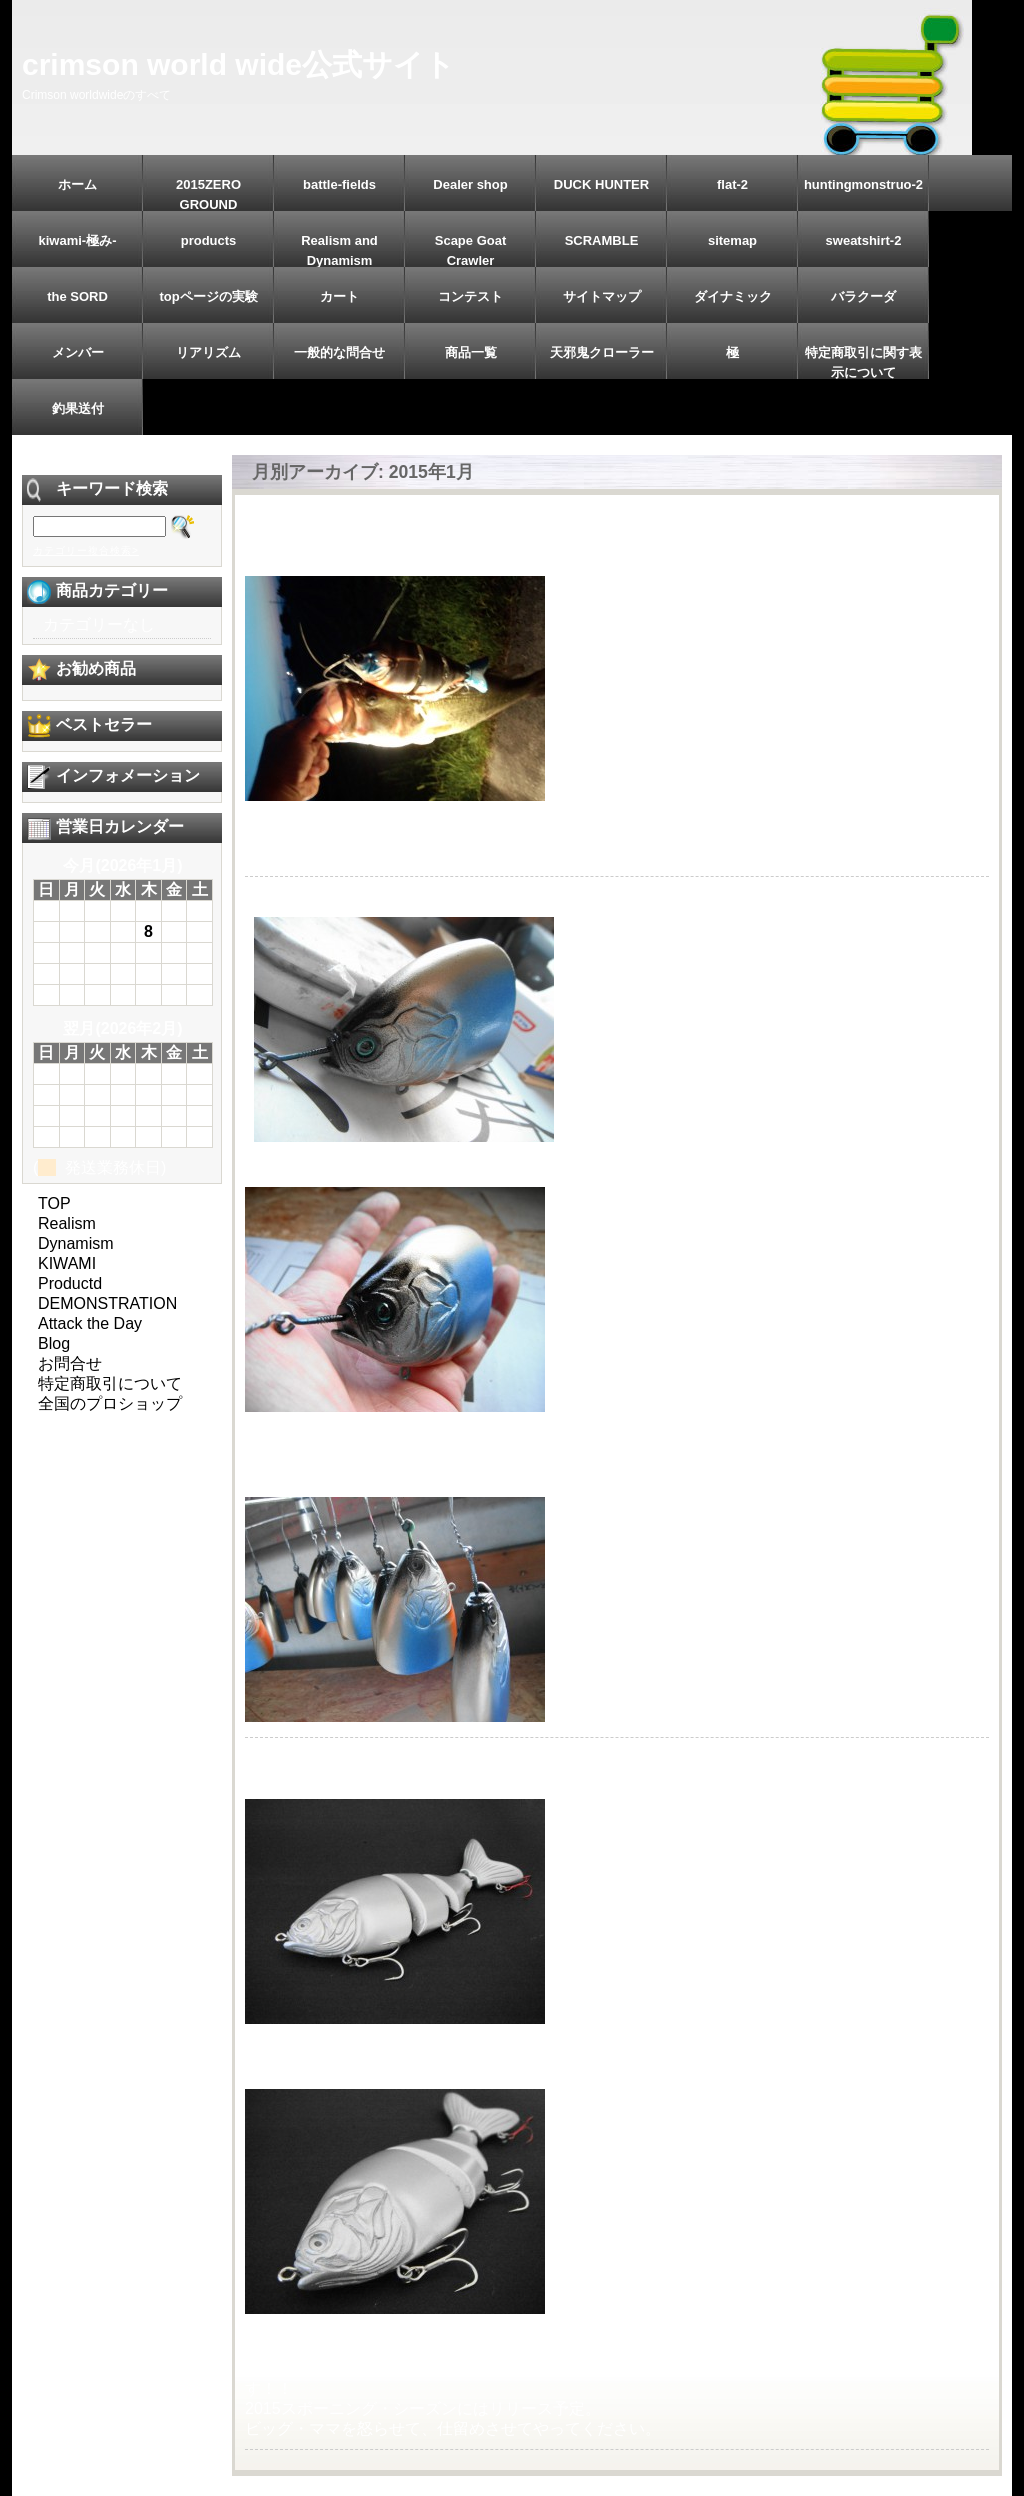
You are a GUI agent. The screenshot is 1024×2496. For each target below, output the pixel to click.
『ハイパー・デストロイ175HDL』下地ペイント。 (460, 896)
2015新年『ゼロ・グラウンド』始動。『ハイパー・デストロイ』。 (518, 1757)
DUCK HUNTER (601, 184)
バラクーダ (863, 296)
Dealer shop (470, 184)
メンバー (78, 352)
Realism (67, 1223)
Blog (54, 1343)
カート (339, 296)
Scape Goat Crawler (471, 250)
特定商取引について (110, 1383)
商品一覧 (471, 352)
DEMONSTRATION (107, 1303)
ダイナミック (733, 296)
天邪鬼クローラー (602, 352)
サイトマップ (602, 296)
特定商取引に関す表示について (863, 362)
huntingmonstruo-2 (863, 184)
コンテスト (470, 296)
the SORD (77, 296)
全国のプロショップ (110, 1403)
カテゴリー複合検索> (86, 550)
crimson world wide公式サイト (238, 64)
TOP (54, 1203)
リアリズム (208, 352)
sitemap (732, 240)
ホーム (77, 184)
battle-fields (339, 184)
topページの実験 (208, 296)
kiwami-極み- (77, 240)
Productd (70, 1283)
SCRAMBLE (602, 240)
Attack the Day (90, 1323)
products (209, 240)
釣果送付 (78, 408)
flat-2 (732, 184)
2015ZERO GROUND (208, 194)
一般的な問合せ (339, 352)
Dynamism (76, 1243)
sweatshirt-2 (864, 240)
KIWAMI (67, 1263)
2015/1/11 (291, 534)
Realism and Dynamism (339, 250)
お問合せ (70, 1363)
